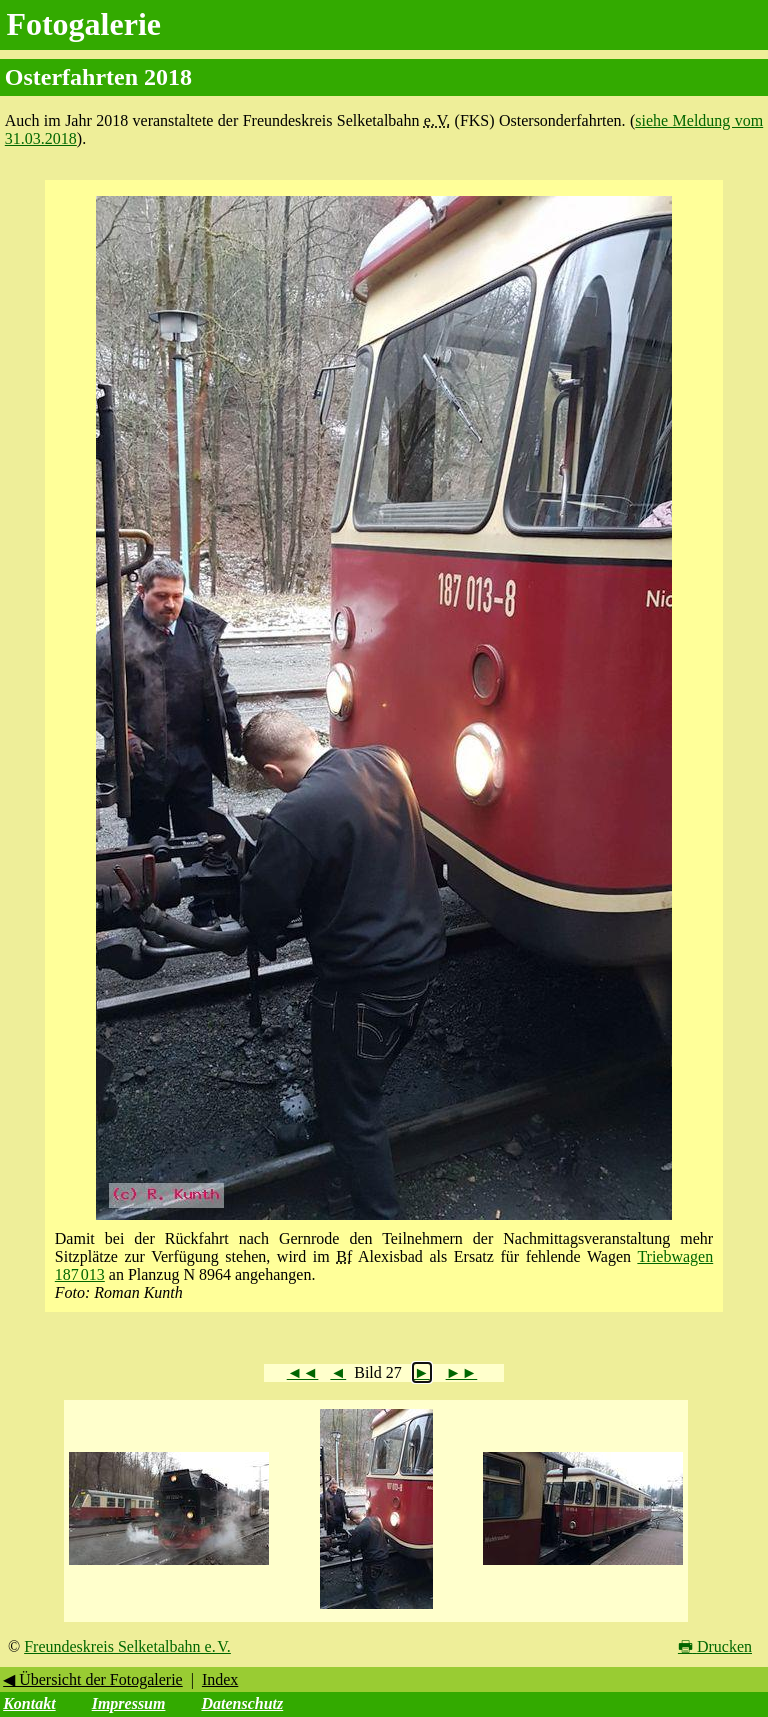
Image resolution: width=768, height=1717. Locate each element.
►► (462, 1372)
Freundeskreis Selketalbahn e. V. (127, 1646)
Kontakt (29, 1703)
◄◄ (303, 1372)
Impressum (129, 1703)
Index (220, 1679)
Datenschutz (242, 1703)
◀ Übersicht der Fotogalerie (93, 1679)
